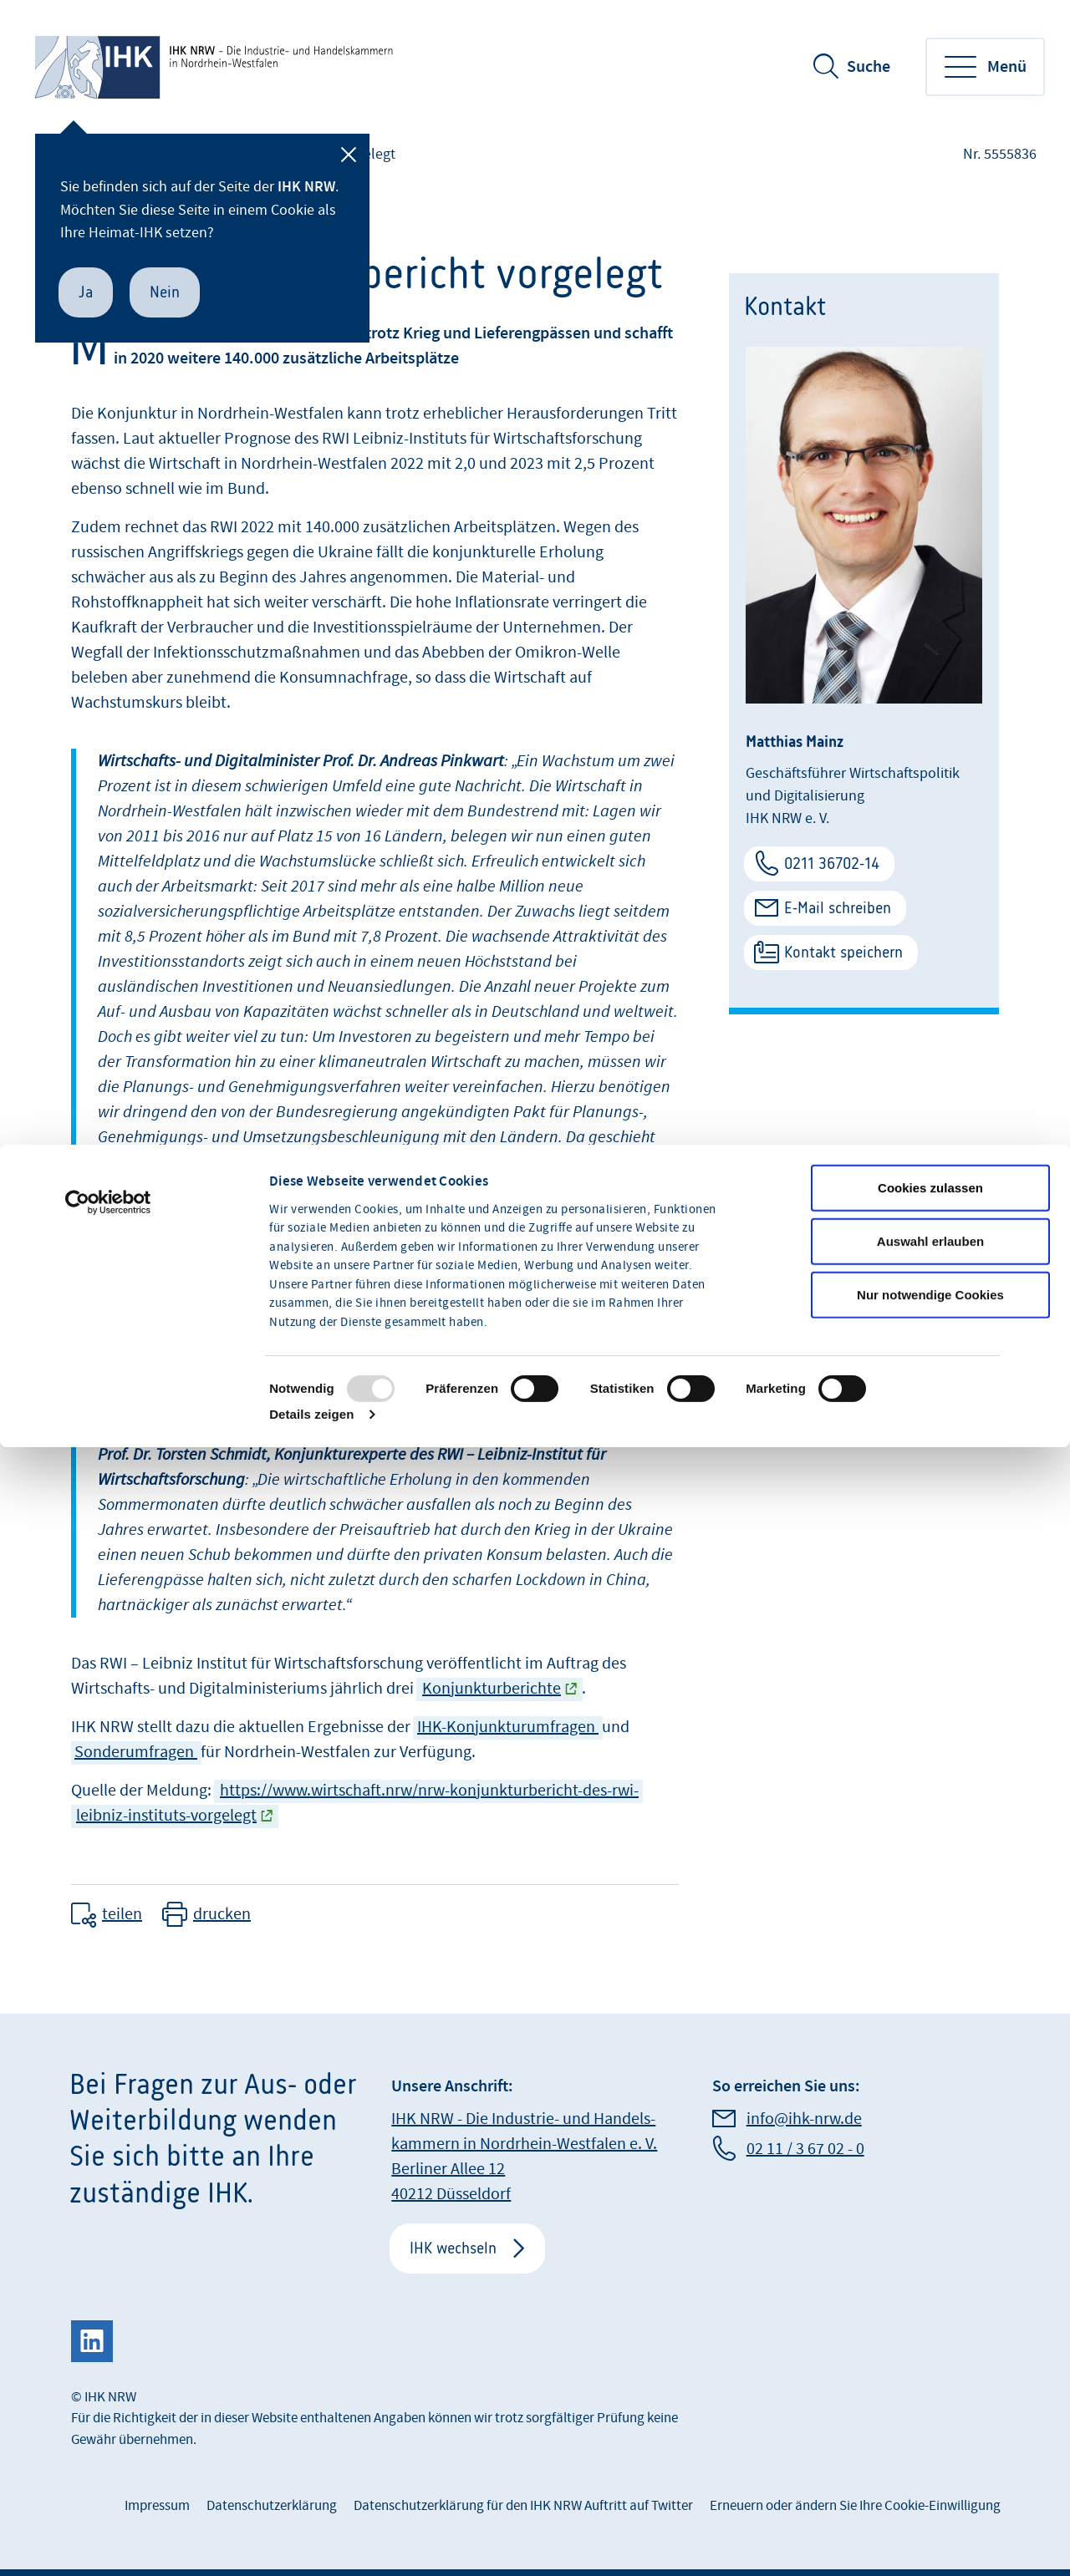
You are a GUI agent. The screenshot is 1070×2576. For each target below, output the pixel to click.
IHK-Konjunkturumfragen (508, 1727)
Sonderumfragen (135, 1752)
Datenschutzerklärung (271, 2506)
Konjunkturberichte (491, 1689)
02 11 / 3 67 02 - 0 (805, 2149)
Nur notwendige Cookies (930, 1438)
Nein (165, 292)
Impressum (157, 2506)
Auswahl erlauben (930, 1385)
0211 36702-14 (831, 863)
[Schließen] (348, 154)
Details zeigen (311, 1558)
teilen (122, 1914)
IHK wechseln (453, 2248)
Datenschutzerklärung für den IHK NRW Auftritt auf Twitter (523, 2506)
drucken (222, 1914)
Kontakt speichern (843, 952)
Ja (86, 292)
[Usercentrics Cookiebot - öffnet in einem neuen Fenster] (108, 1346)
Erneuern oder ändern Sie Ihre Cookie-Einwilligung (855, 2506)
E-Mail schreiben (837, 907)
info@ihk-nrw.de (804, 2119)
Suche (868, 67)
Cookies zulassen (930, 1331)
